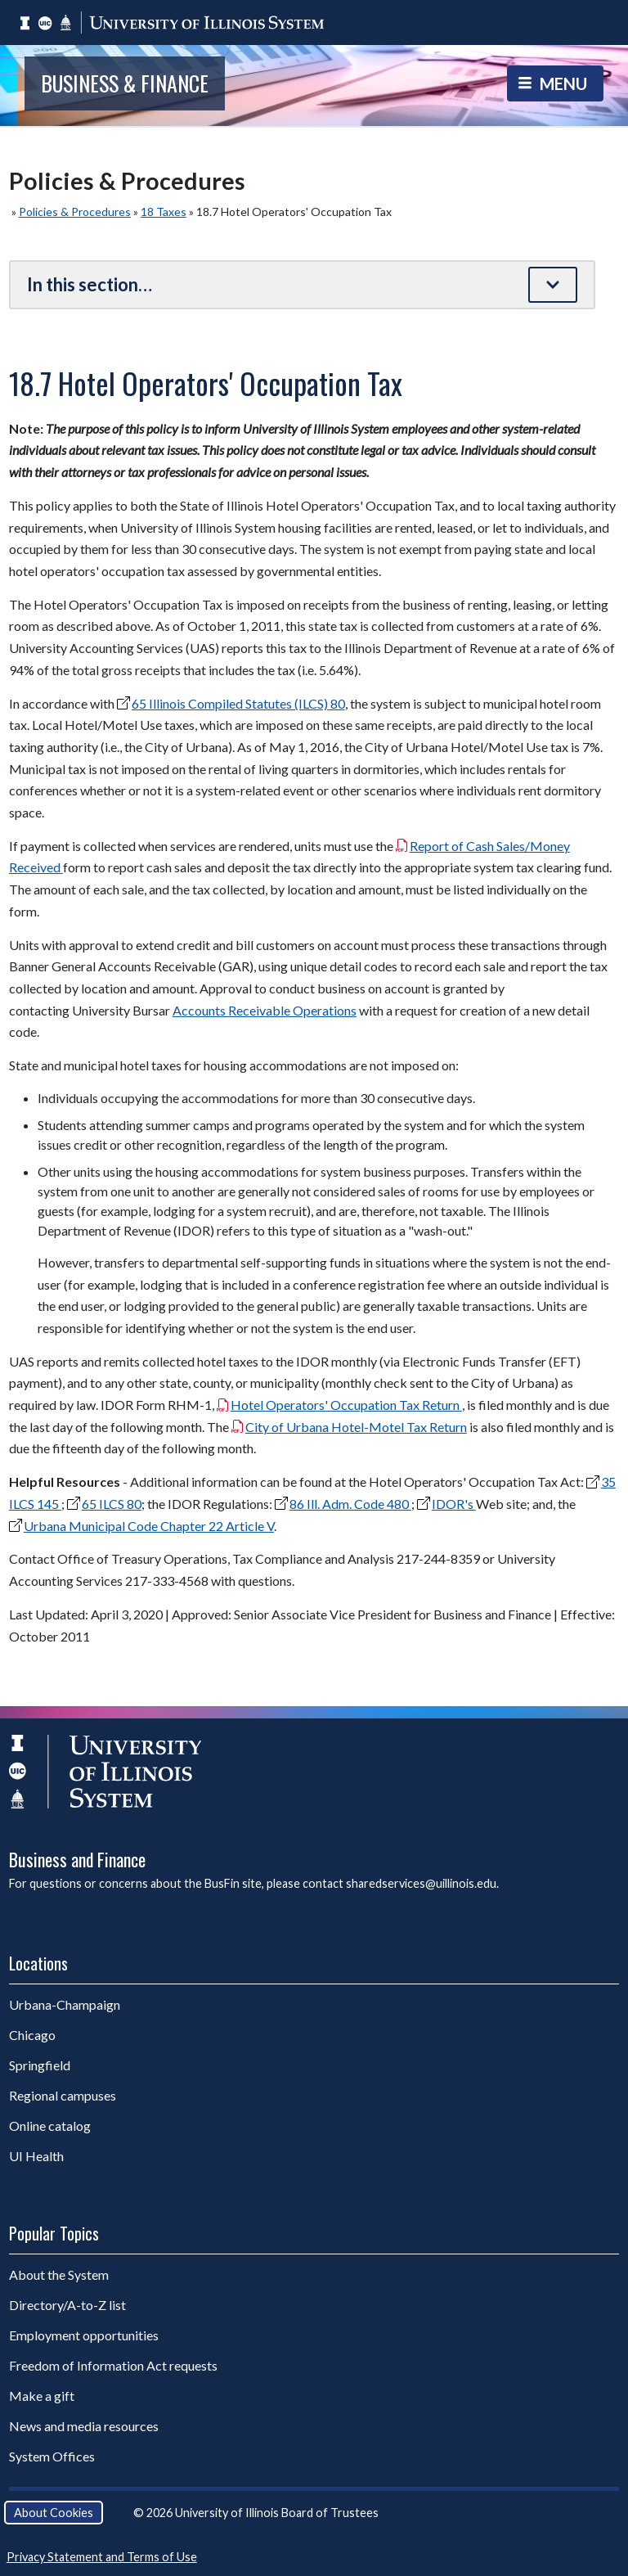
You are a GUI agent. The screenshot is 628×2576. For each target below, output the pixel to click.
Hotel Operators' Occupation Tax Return (346, 1404)
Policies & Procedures (75, 211)
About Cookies (53, 2513)
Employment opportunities (84, 2335)
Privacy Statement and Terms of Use (102, 2557)
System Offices (52, 2456)
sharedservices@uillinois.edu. (422, 1883)
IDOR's (454, 1503)
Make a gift (41, 2395)
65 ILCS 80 (111, 1503)
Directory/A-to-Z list (67, 2305)
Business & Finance (125, 83)
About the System (59, 2274)
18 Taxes (163, 211)
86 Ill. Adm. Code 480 (350, 1503)
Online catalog (50, 2125)
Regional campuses (62, 2095)
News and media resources (84, 2426)
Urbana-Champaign (64, 2004)
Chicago (32, 2034)
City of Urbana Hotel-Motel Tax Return (356, 1426)
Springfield (39, 2065)
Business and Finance (77, 1859)
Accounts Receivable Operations (265, 1010)
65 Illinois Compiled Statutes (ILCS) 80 (238, 703)
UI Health (36, 2156)
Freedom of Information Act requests (113, 2365)
